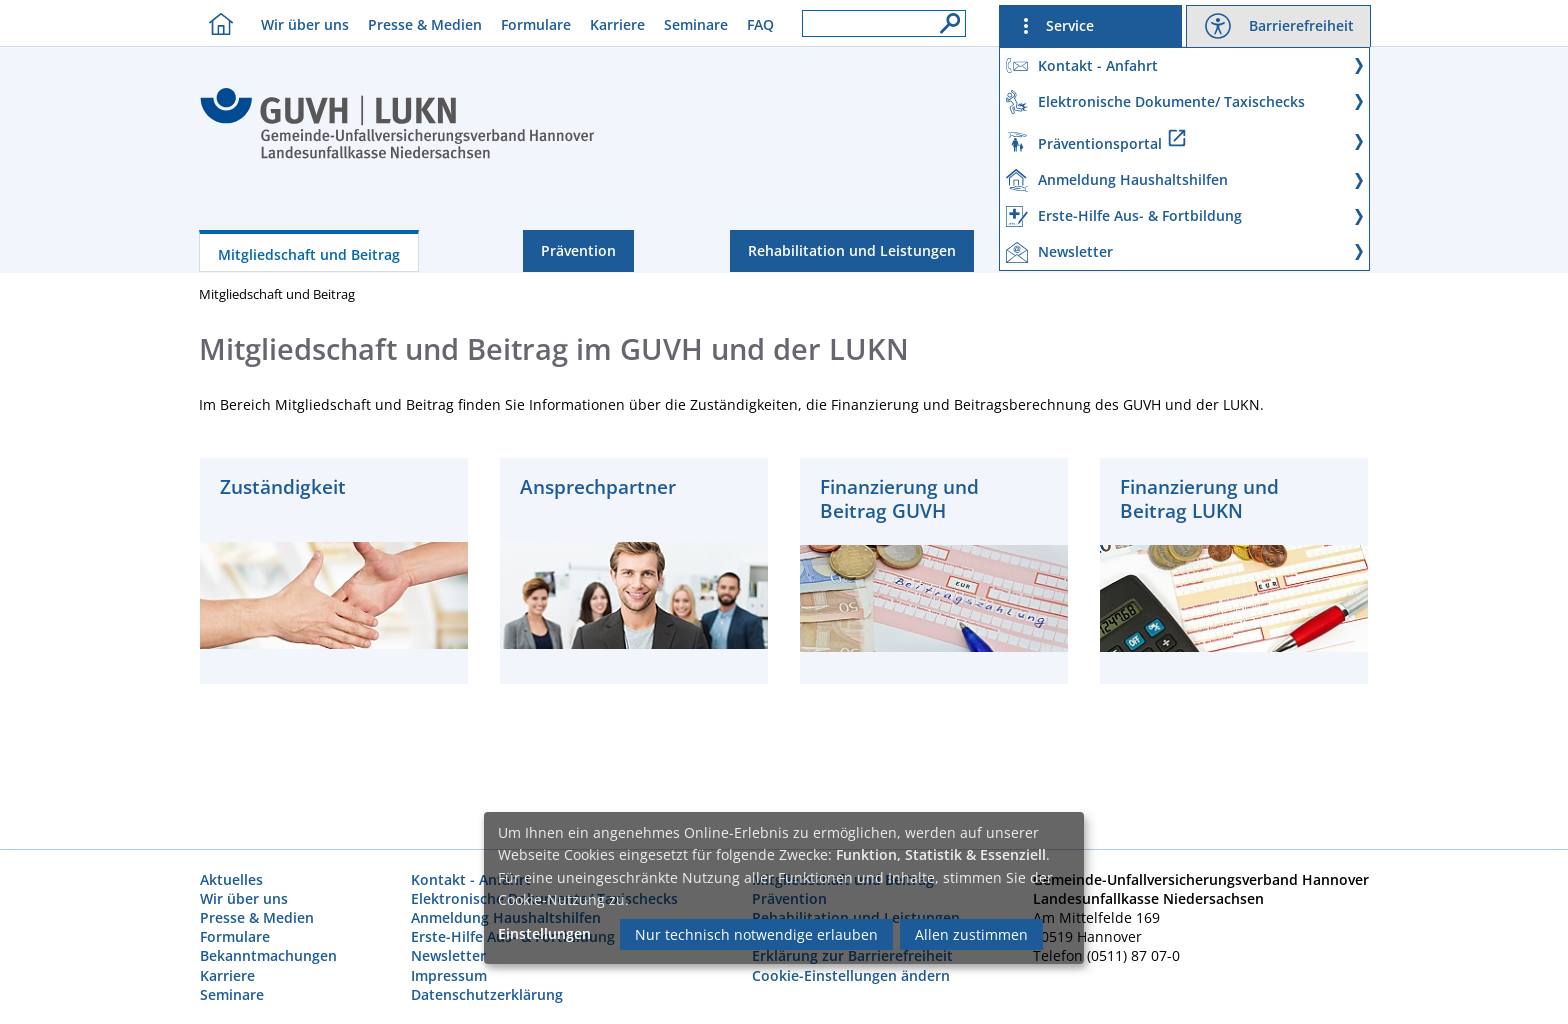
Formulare (536, 24)
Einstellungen (544, 933)
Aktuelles (231, 879)
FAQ (760, 24)
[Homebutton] (216, 23)
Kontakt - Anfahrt (471, 879)
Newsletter (448, 955)
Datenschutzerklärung (487, 994)
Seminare (696, 24)
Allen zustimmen (971, 934)
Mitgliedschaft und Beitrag (309, 254)
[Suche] (945, 18)
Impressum (449, 975)
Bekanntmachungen (268, 955)
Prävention (578, 250)
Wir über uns (305, 24)
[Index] (397, 156)
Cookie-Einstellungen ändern (851, 975)
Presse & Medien (425, 24)
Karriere (617, 24)
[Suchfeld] (884, 23)
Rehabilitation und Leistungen (852, 250)
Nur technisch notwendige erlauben (756, 934)
